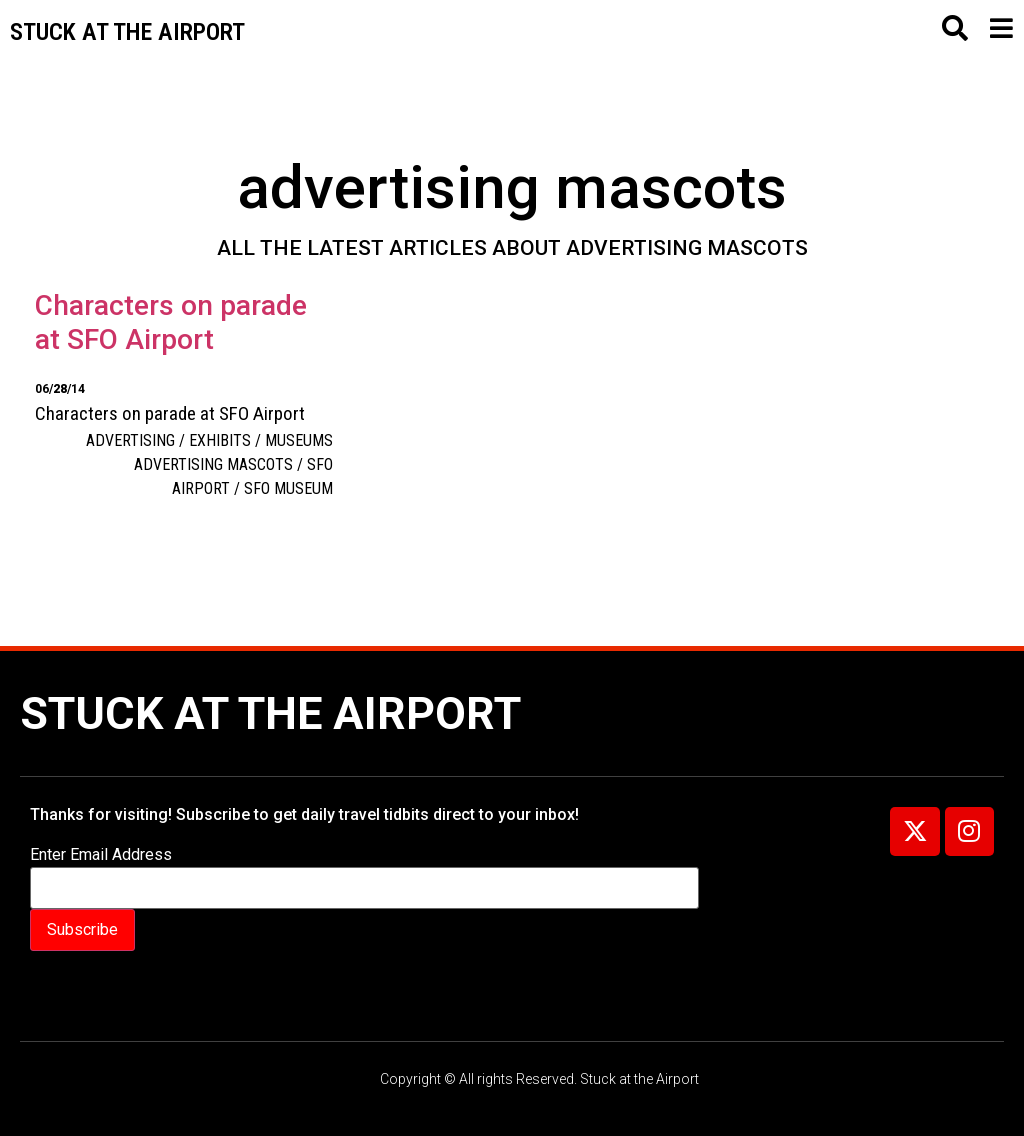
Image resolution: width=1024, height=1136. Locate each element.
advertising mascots (213, 464)
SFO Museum (288, 488)
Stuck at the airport (127, 32)
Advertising (130, 440)
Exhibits (220, 440)
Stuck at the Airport (270, 713)
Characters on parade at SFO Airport (171, 322)
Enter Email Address (101, 855)
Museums (299, 440)
